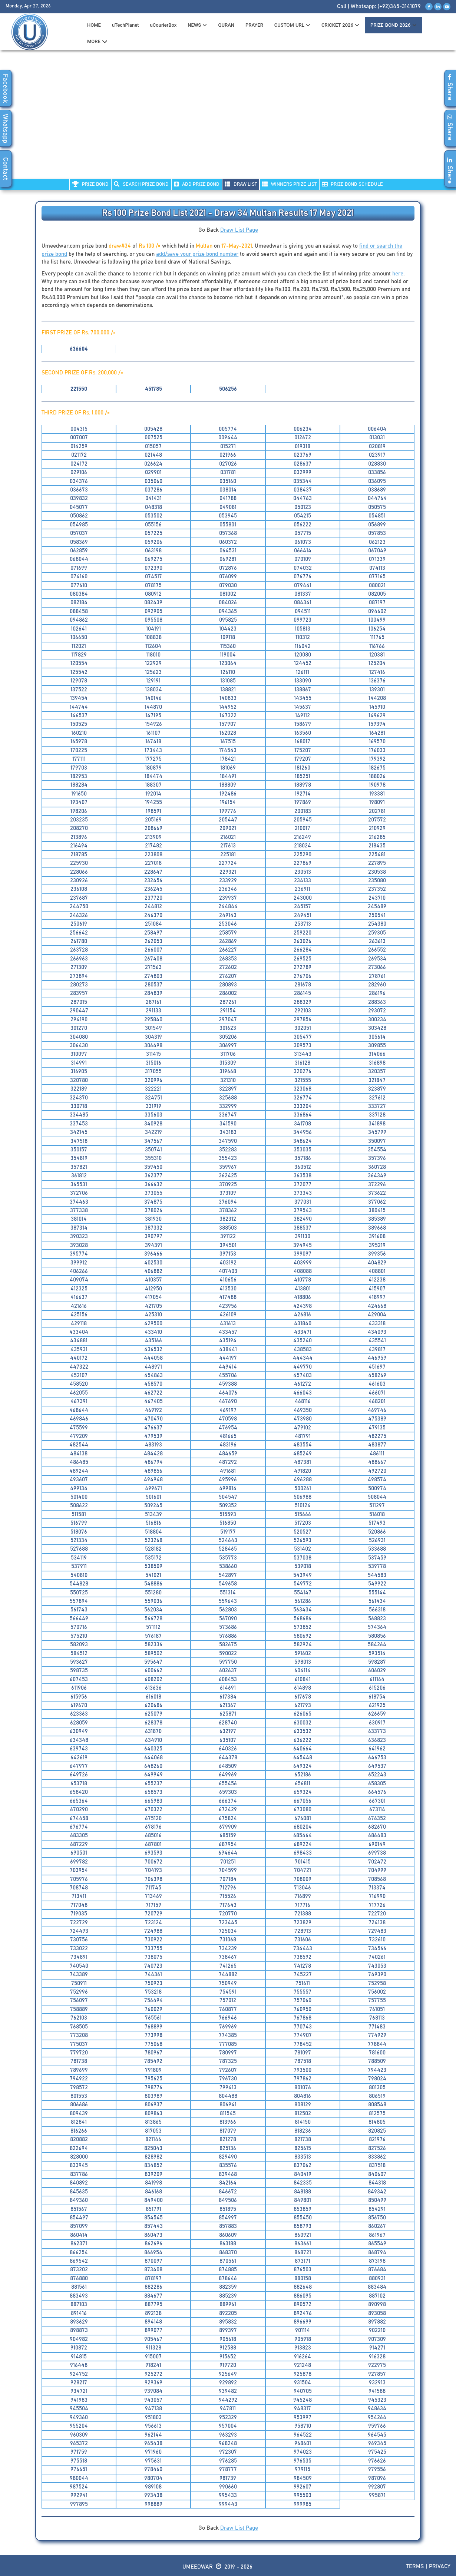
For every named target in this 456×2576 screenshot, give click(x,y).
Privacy (439, 2566)
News (197, 25)
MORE (97, 41)
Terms (415, 2566)
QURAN (226, 25)
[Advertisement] (228, 119)
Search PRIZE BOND (141, 184)
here (397, 274)
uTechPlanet (125, 25)
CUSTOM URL (292, 25)
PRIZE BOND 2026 (393, 25)
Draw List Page (239, 230)
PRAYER (254, 25)
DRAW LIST (241, 184)
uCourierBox (163, 25)
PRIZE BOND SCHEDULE (352, 184)
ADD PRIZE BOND (196, 184)
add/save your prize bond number (197, 254)
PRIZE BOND (90, 184)
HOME (94, 25)
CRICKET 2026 (340, 25)
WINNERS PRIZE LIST (289, 184)
